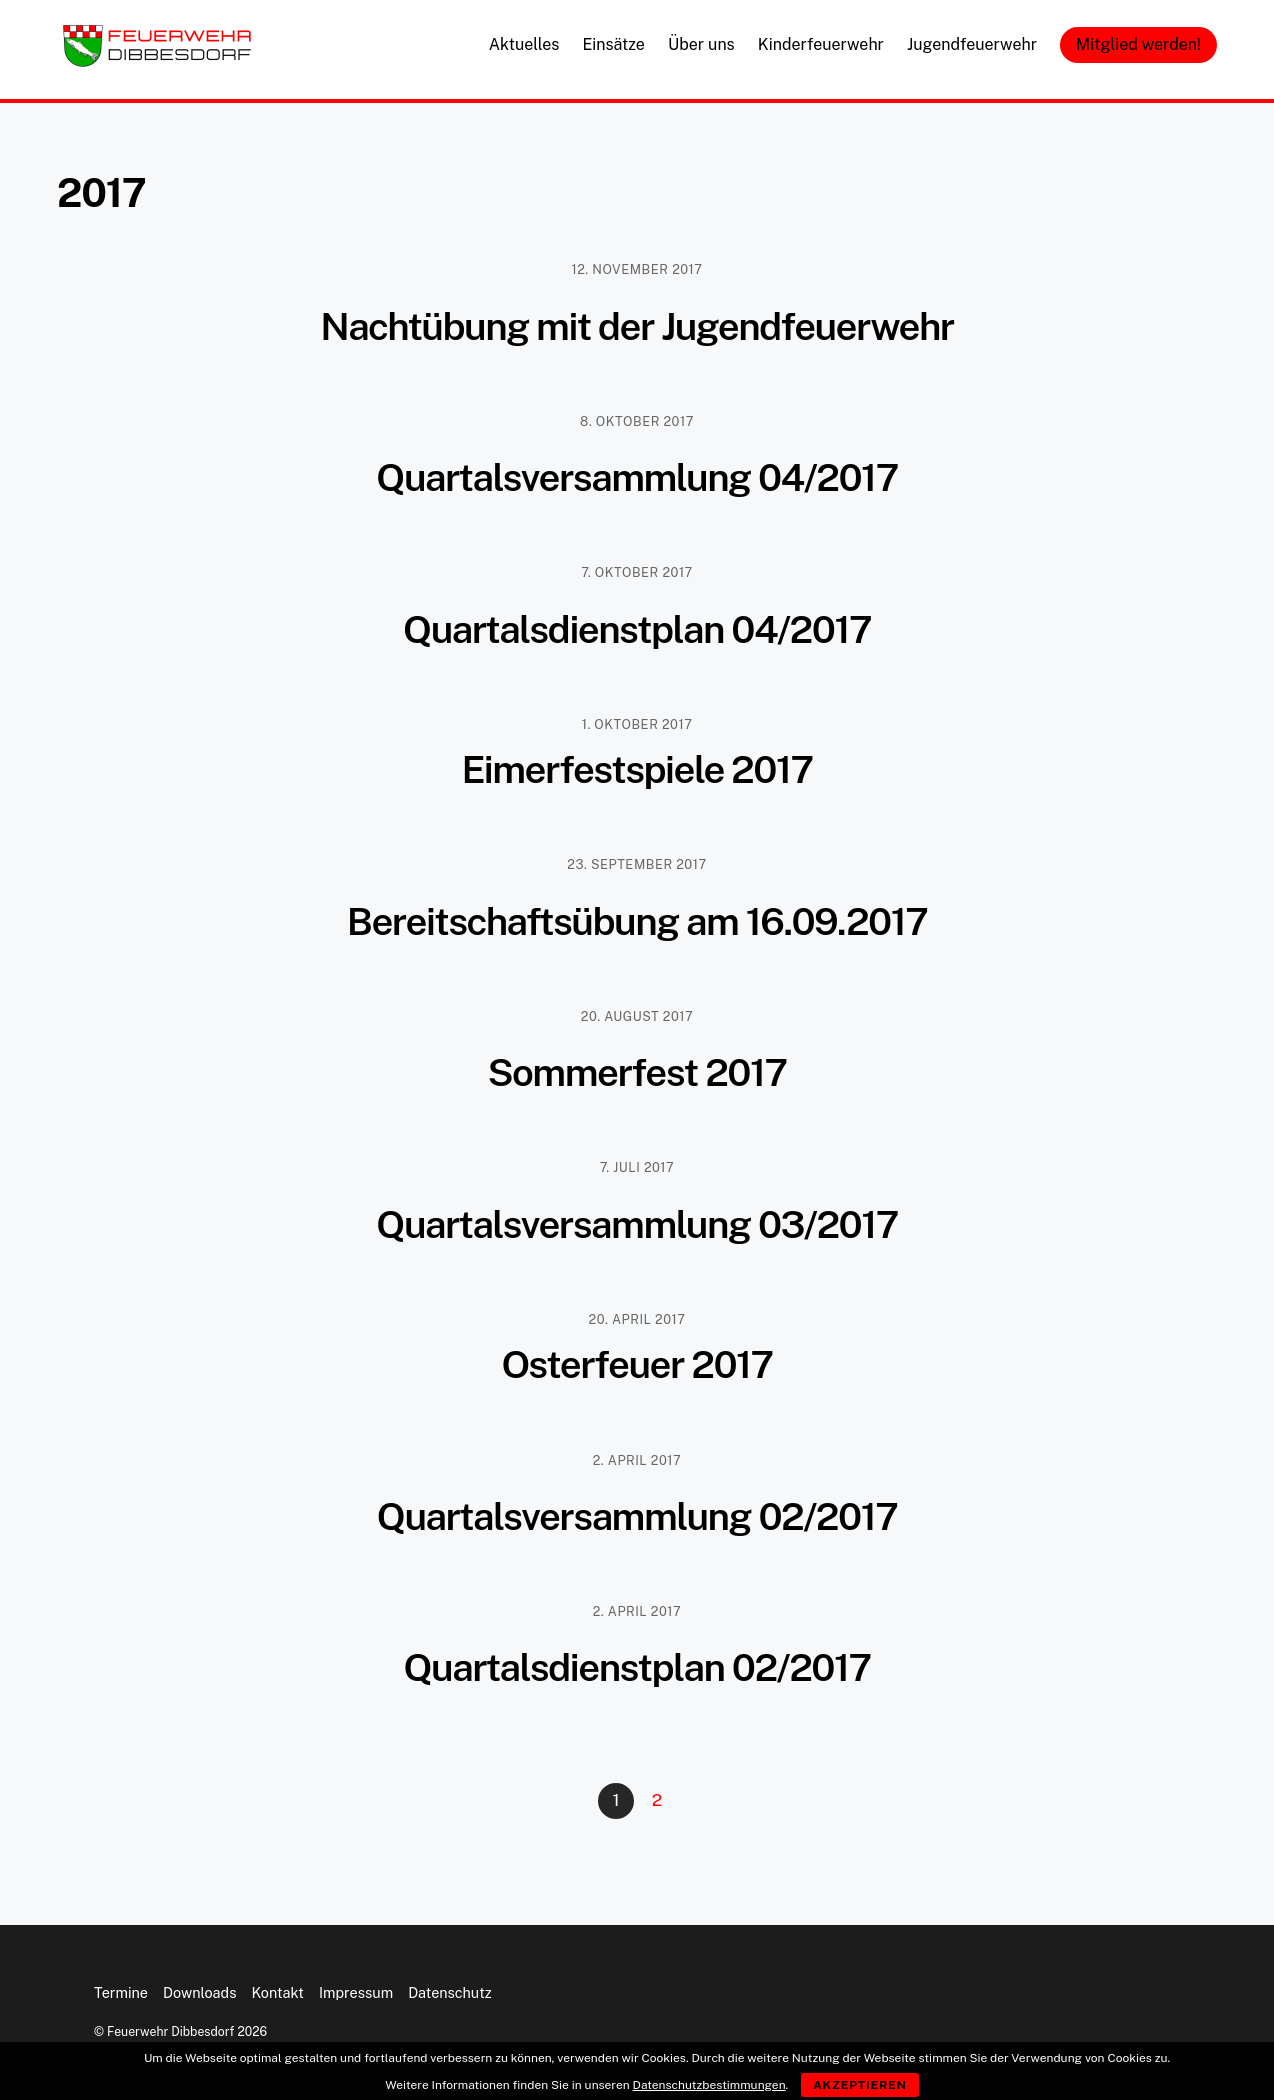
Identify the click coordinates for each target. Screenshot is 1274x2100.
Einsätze (613, 44)
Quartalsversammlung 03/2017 (637, 1224)
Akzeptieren (860, 2085)
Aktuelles (524, 44)
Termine (121, 1992)
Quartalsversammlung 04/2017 (636, 477)
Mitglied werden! (1138, 44)
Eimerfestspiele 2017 (636, 769)
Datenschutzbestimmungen (709, 2085)
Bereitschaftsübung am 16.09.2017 (637, 921)
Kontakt (277, 1992)
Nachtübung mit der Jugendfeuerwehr (637, 326)
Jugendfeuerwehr (972, 44)
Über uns (701, 44)
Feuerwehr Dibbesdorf (170, 2031)
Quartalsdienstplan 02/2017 (636, 1667)
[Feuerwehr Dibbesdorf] (157, 61)
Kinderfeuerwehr (821, 44)
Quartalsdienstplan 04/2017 (637, 629)
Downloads (199, 1992)
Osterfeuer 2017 (636, 1364)
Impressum (356, 1992)
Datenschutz (450, 1992)
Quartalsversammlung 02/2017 (637, 1516)
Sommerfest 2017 (636, 1072)
